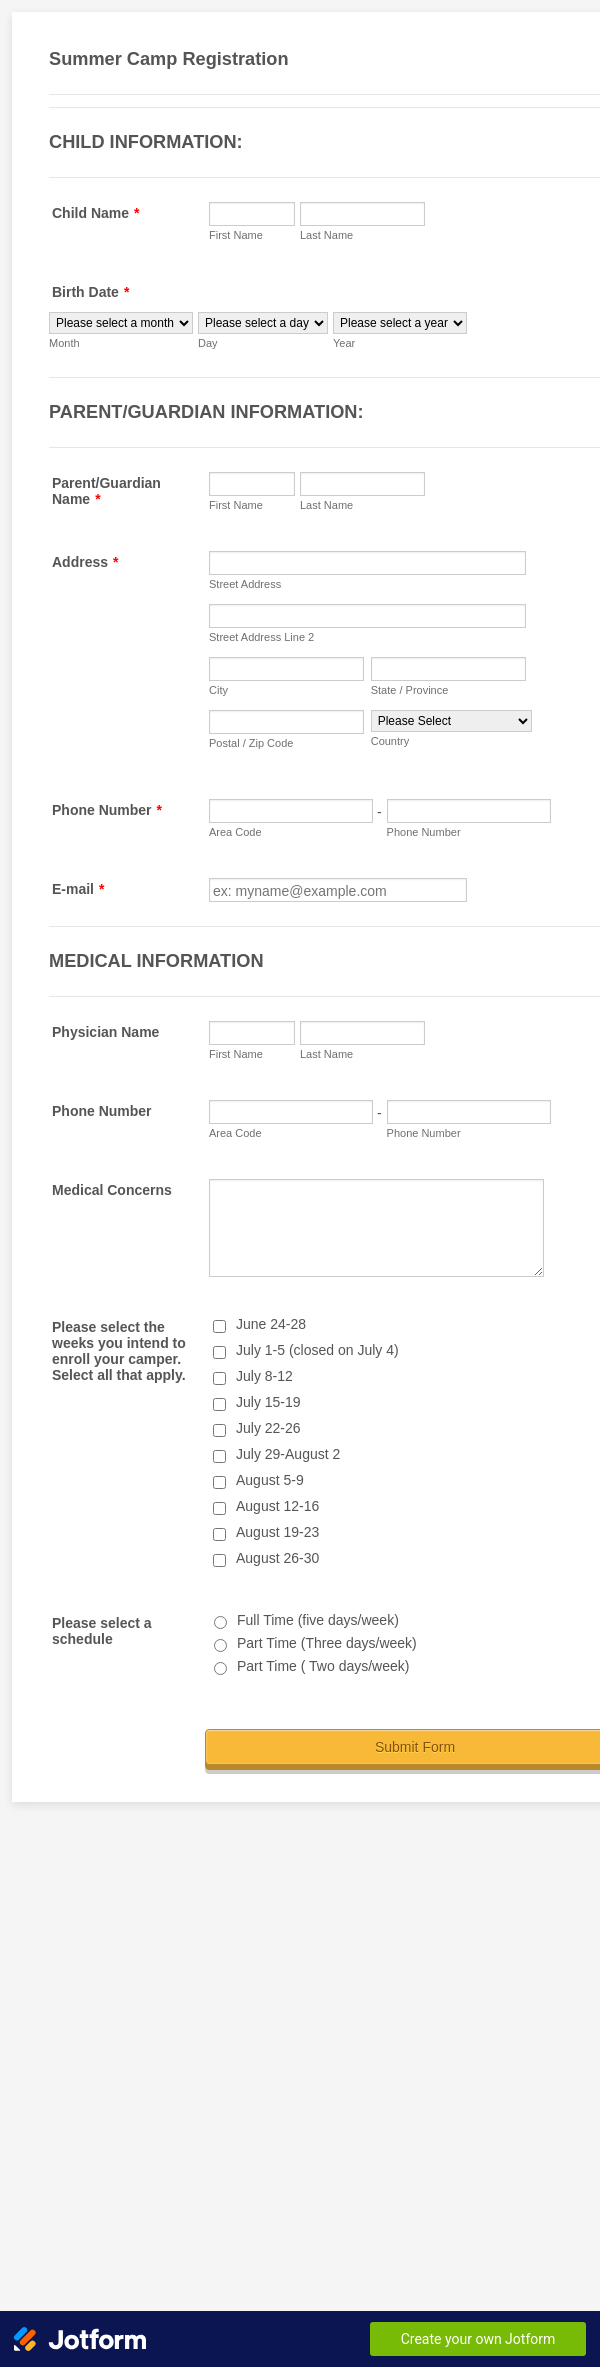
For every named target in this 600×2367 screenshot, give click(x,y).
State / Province (410, 690)
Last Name (326, 235)
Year (344, 343)
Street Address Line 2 (261, 637)
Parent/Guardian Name (106, 491)
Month (64, 343)
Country (390, 741)
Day (208, 343)
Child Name (95, 213)
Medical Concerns (112, 1190)
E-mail (78, 889)
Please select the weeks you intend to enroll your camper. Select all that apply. (119, 1351)
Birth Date (90, 292)
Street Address (245, 584)
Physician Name (105, 1032)
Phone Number (107, 810)
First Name (236, 235)
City (218, 690)
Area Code (235, 832)
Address (85, 562)
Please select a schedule (102, 1631)
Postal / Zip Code (251, 743)
